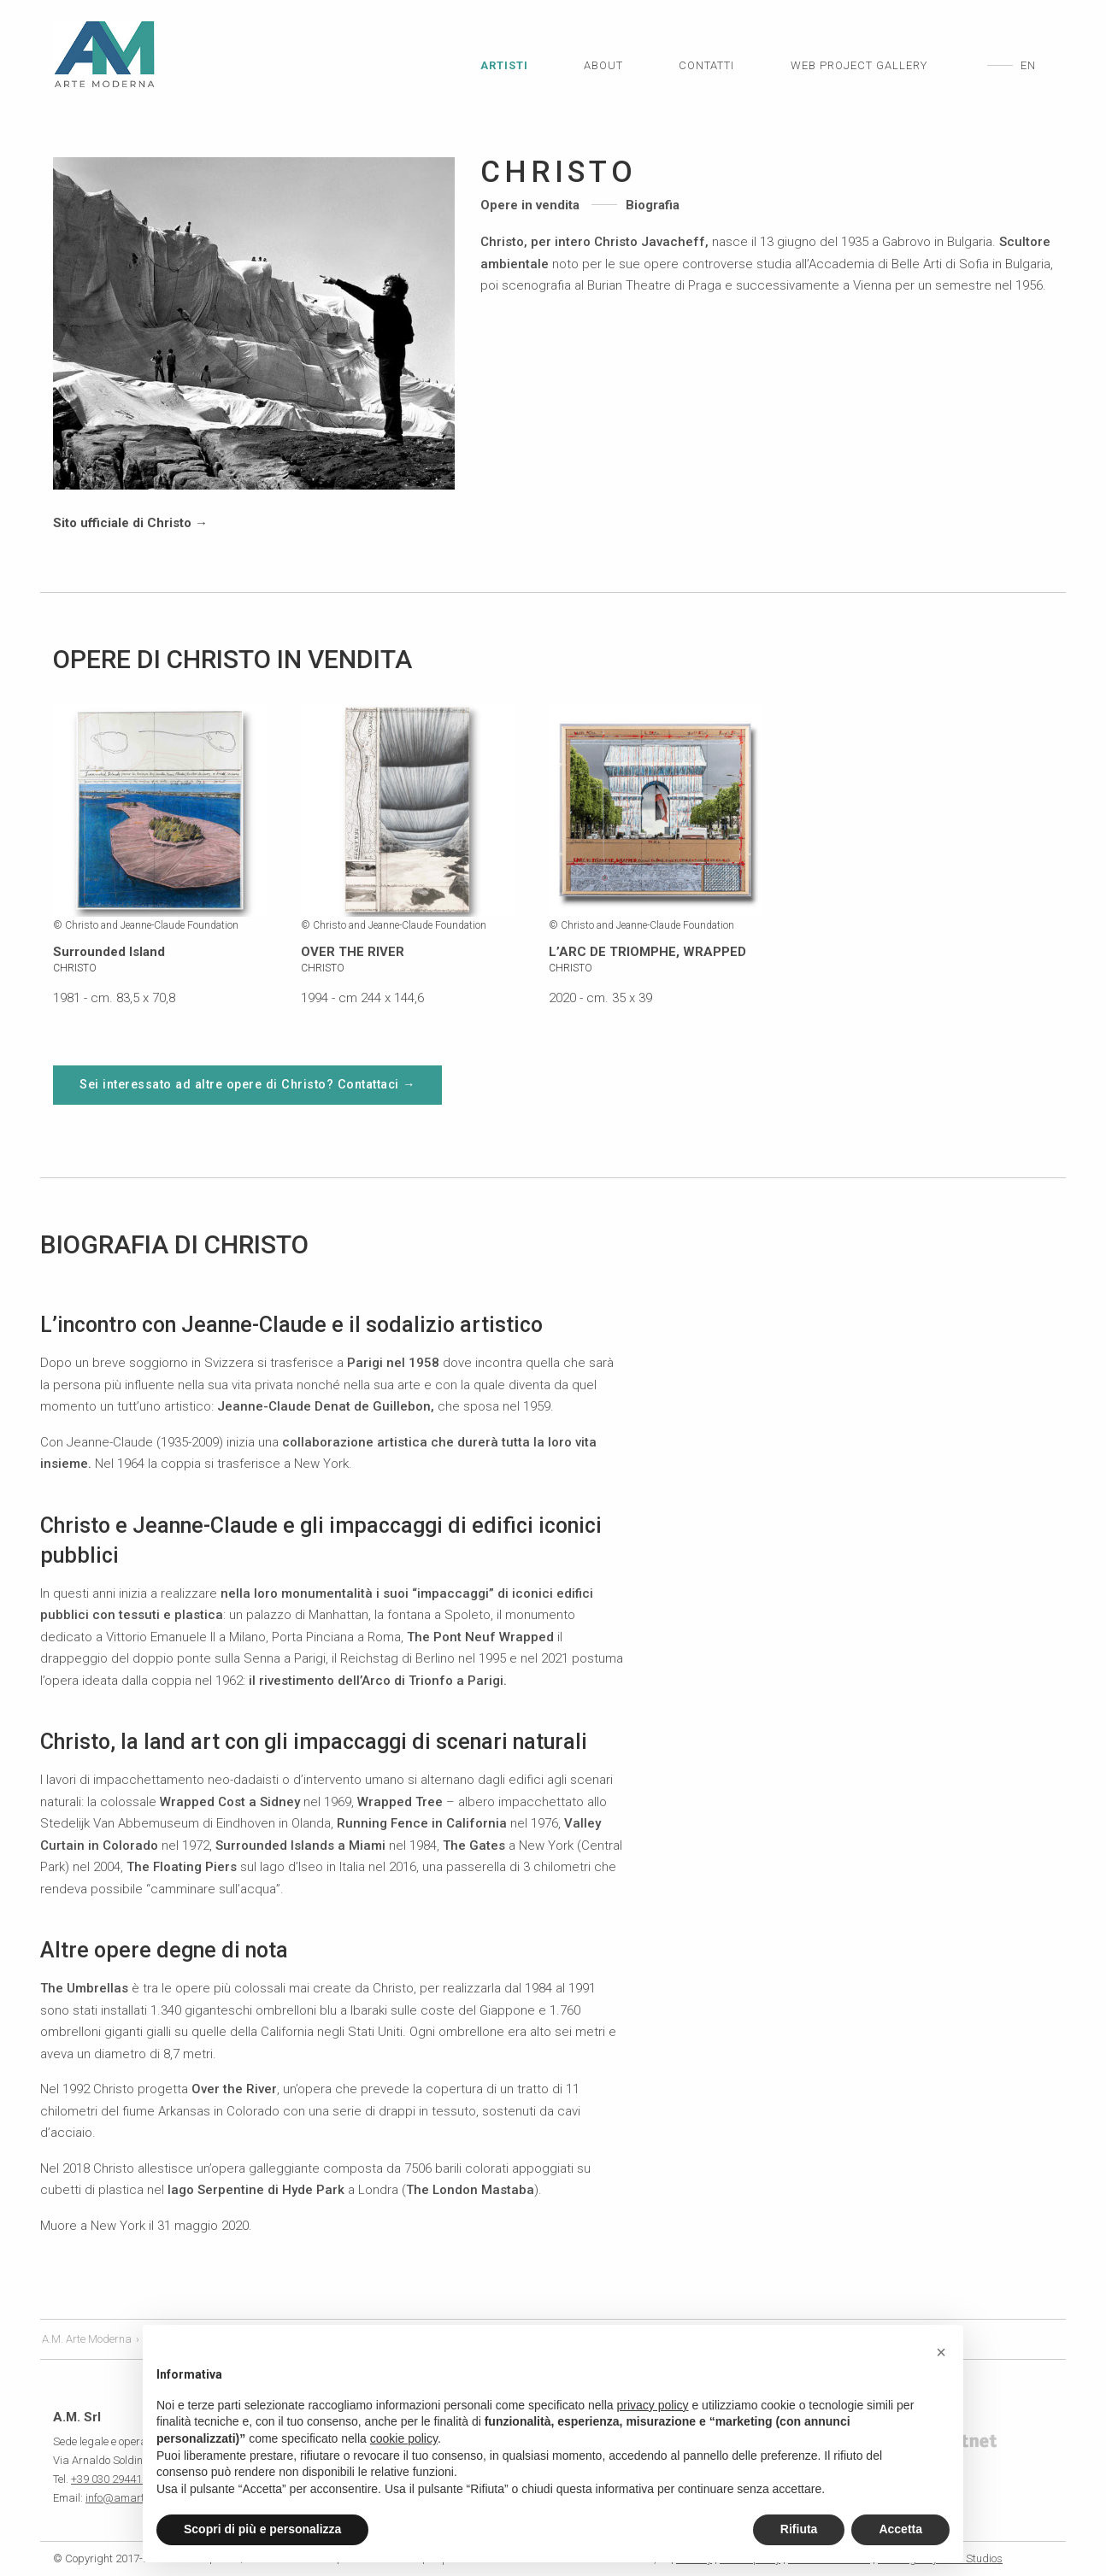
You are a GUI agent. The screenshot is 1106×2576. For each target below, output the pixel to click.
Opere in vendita (529, 205)
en (1028, 65)
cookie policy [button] (404, 2438)
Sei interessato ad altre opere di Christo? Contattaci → (247, 1084)
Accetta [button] (900, 2529)
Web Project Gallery (859, 65)
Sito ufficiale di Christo (130, 523)
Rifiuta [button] (799, 2529)
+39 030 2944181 (112, 2479)
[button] (941, 2352)
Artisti (504, 65)
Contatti (706, 65)
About (603, 65)
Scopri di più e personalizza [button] (262, 2529)
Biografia (652, 205)
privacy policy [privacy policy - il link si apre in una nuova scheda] (653, 2405)
